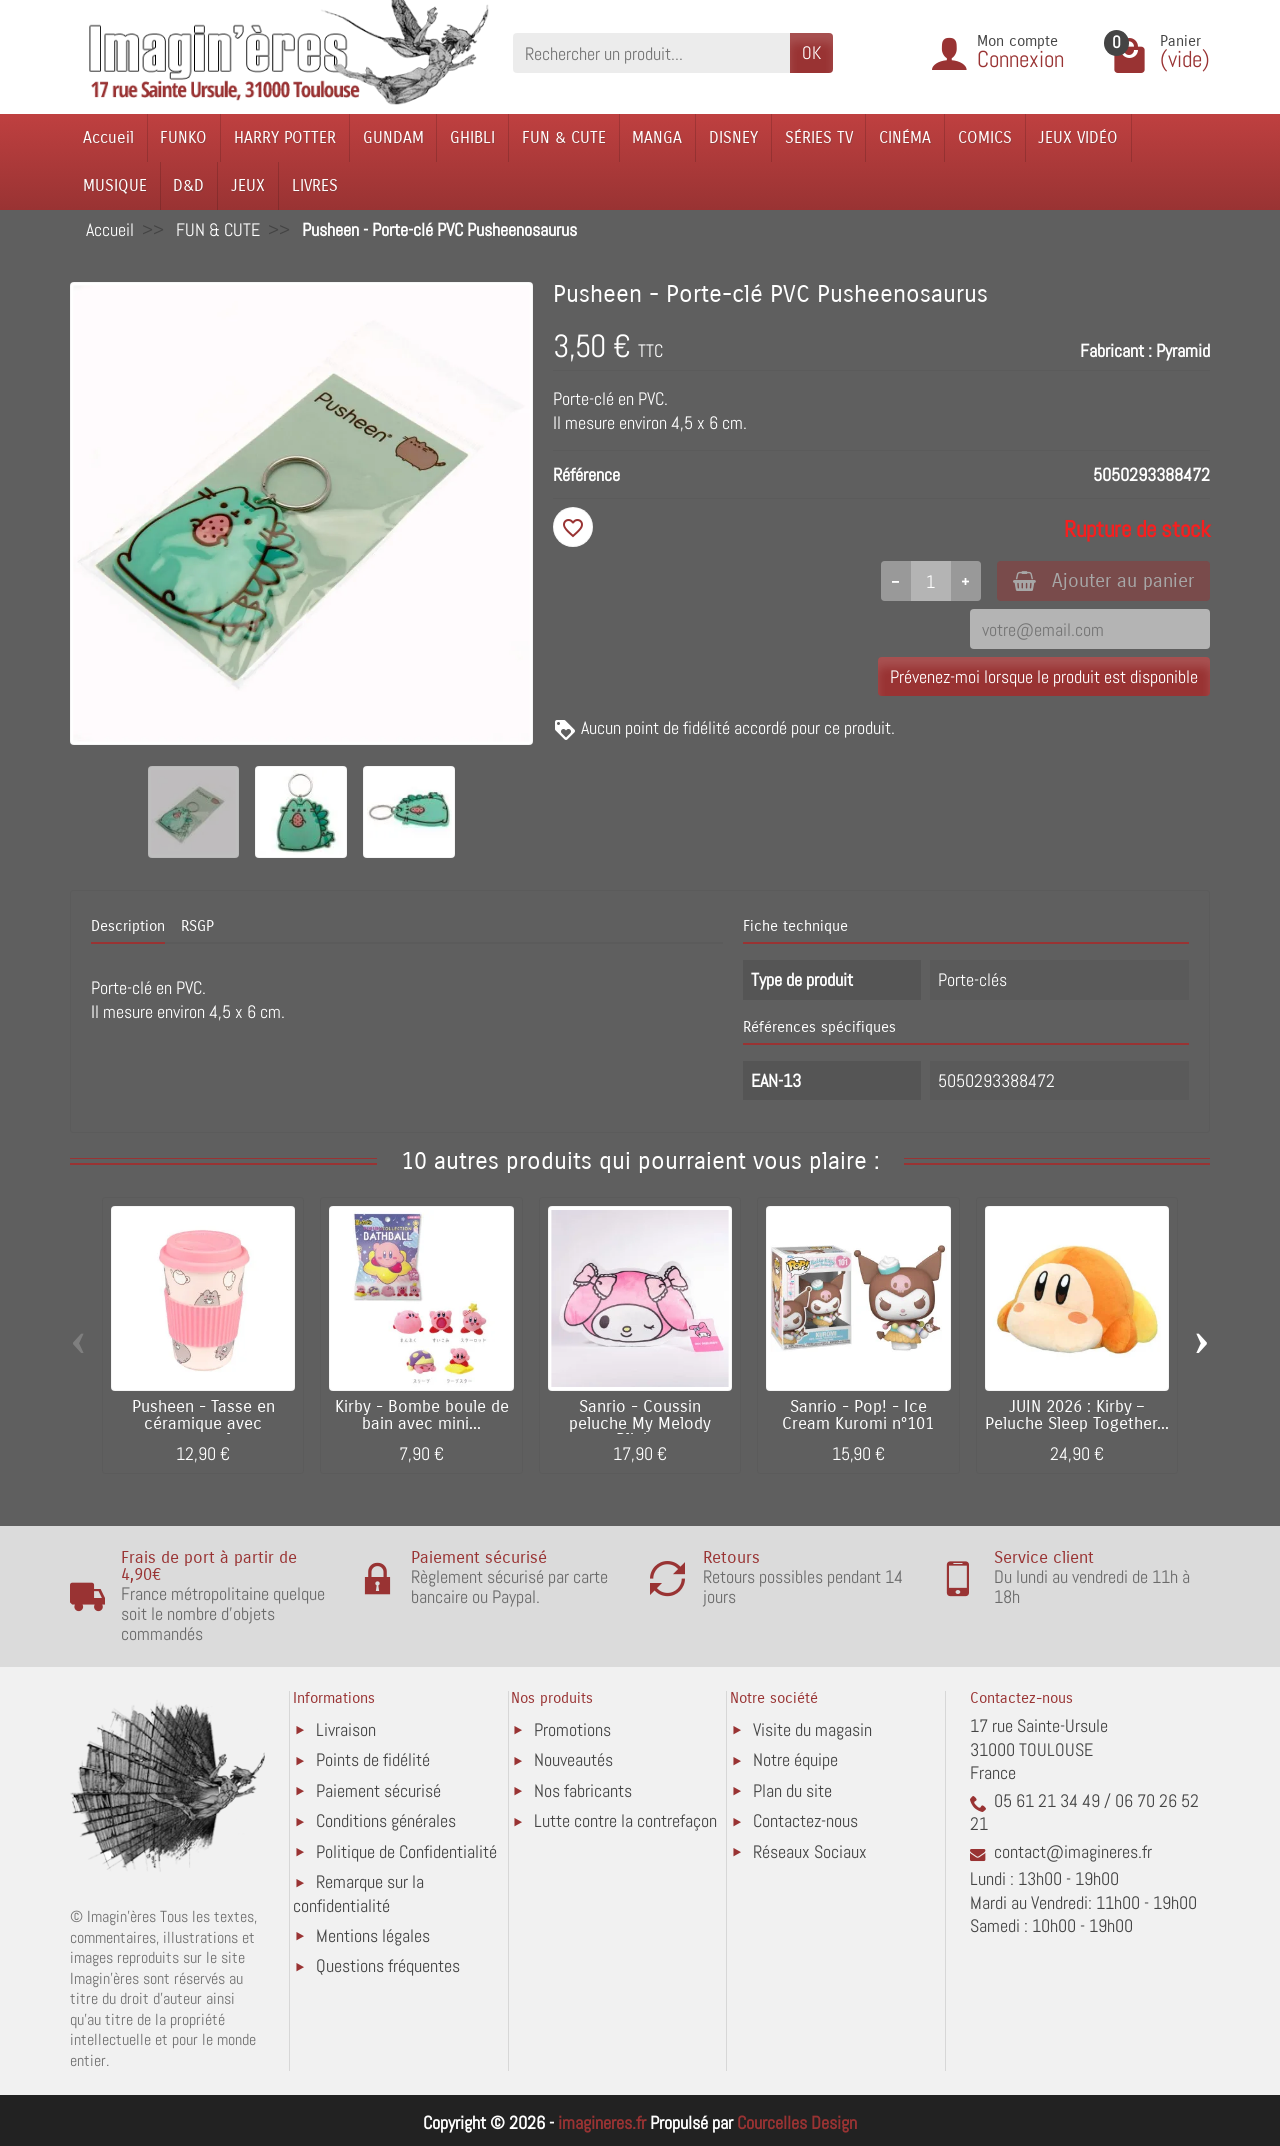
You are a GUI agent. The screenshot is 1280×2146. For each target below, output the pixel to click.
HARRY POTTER (285, 137)
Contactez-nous (805, 1820)
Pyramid (1183, 350)
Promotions (572, 1729)
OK (811, 52)
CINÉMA (905, 137)
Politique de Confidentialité (406, 1851)
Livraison (346, 1729)
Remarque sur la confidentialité (358, 1893)
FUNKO (183, 137)
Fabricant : (1116, 350)
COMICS (985, 137)
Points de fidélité (373, 1759)
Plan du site (792, 1790)
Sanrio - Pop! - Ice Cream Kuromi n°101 (858, 1415)
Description (128, 926)
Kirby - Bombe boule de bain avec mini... (422, 1415)
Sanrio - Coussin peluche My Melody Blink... (640, 1424)
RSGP (197, 926)
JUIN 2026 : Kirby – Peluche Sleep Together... (1077, 1415)
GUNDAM (393, 137)
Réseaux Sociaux (810, 1851)
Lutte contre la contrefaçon (625, 1820)
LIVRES (315, 185)
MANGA (657, 137)
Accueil (108, 137)
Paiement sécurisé (378, 1790)
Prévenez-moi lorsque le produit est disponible (1044, 676)
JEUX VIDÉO (1078, 137)
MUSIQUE (115, 185)
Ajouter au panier (1103, 580)
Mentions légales (373, 1935)
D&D (188, 185)
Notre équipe (795, 1759)
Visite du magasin (812, 1729)
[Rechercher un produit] (651, 52)
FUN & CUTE (564, 137)
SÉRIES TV (819, 137)
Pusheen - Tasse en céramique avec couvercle (203, 1424)
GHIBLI (472, 137)
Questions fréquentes (388, 1965)
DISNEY (733, 137)
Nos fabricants (583, 1790)
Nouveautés (573, 1759)
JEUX (248, 185)
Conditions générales (386, 1820)
